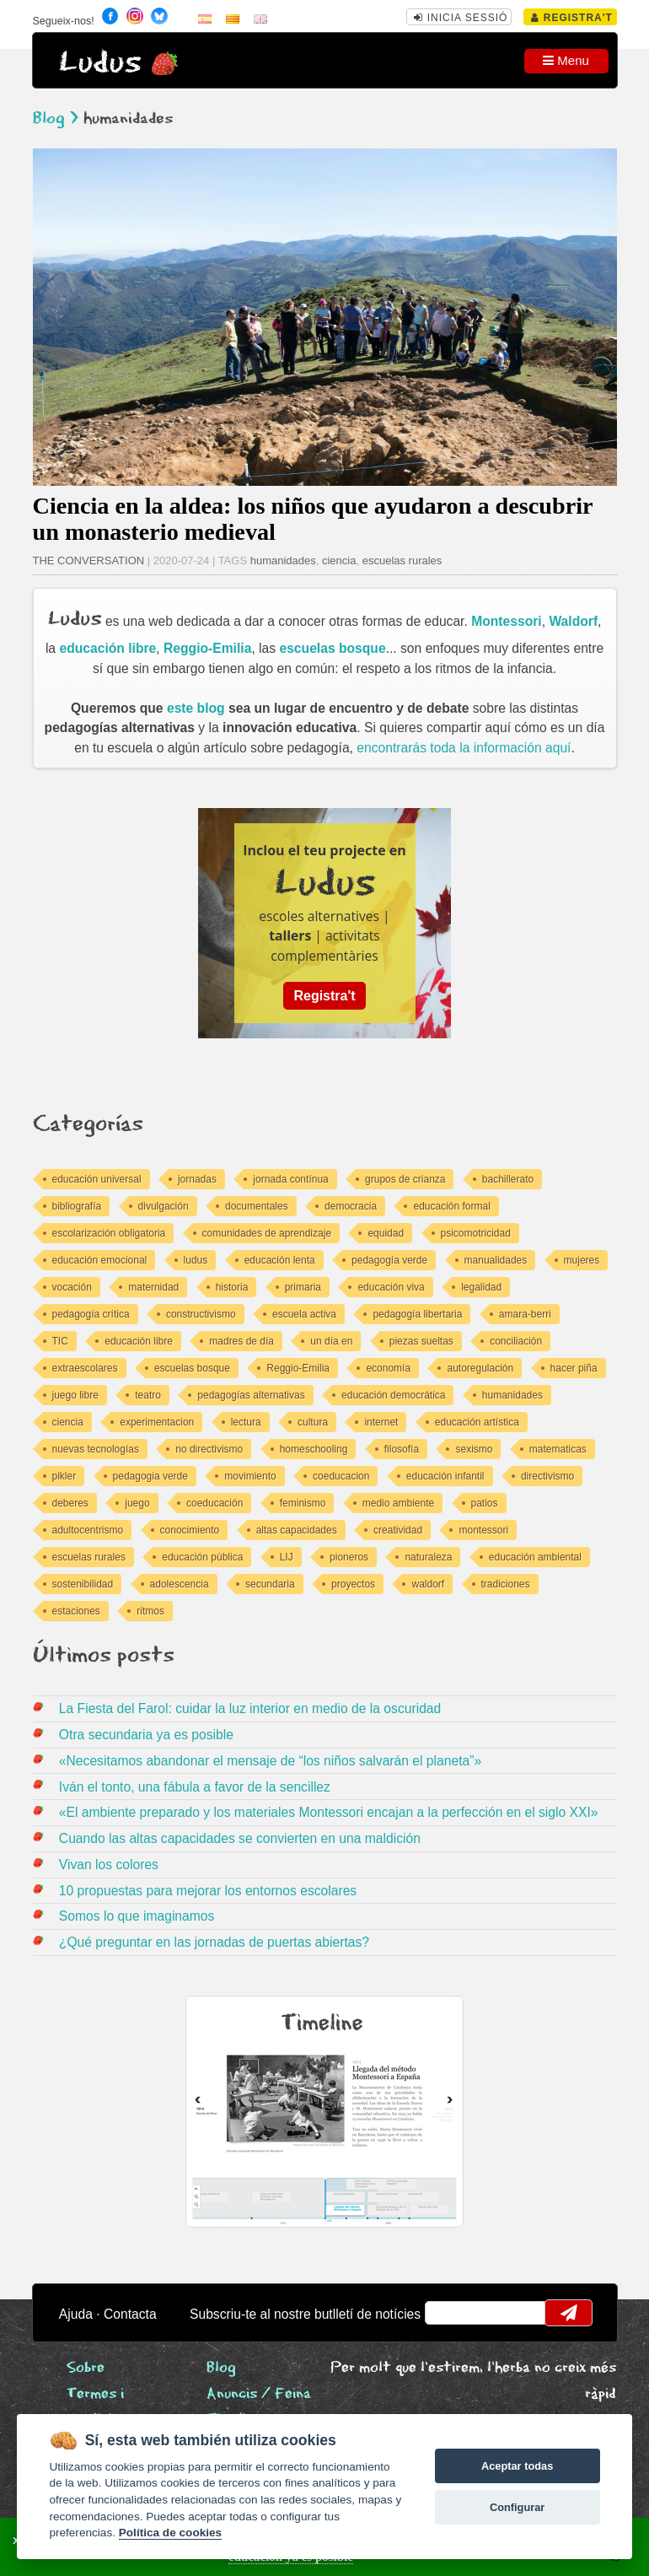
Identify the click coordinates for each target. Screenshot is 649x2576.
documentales (256, 1206)
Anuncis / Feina (258, 2394)
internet (381, 1422)
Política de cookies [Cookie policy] (170, 2532)
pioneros (349, 1557)
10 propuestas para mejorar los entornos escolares (208, 1890)
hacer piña (574, 1368)
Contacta (130, 2314)
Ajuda (76, 2314)
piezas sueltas (421, 1341)
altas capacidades (296, 1530)
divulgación (163, 1206)
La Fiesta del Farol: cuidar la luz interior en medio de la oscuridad (250, 1708)
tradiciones (505, 1584)
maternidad (153, 1287)
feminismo (303, 1503)
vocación (72, 1287)
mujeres (582, 1260)
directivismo (547, 1476)
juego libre (75, 1395)
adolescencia (179, 1584)
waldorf (427, 1584)
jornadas (197, 1179)
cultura (313, 1422)
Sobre (86, 2368)
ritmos (150, 1611)
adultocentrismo (88, 1530)
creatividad (397, 1530)
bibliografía (77, 1206)
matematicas (558, 1449)
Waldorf (573, 621)
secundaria (270, 1584)
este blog (196, 708)
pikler (64, 1476)
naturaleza (428, 1557)
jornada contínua (290, 1179)
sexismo (473, 1449)
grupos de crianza (405, 1179)
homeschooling (314, 1449)
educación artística (477, 1422)
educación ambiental (535, 1557)
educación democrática (393, 1395)
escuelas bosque (332, 648)
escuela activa (304, 1314)
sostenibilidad (83, 1584)
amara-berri (525, 1314)
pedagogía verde (389, 1260)
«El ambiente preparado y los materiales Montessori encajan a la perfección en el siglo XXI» (328, 1812)
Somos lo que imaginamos (137, 1916)
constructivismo (201, 1314)
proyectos (353, 1584)
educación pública (202, 1557)
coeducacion (341, 1476)
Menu (566, 60)
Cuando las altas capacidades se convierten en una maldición (240, 1838)
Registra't (572, 18)
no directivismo (209, 1449)
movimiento (250, 1476)
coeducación (214, 1503)
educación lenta (279, 1260)
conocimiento (190, 1530)
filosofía (401, 1449)
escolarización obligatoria (109, 1233)
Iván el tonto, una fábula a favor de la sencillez (194, 1787)
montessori (483, 1530)
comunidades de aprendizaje (266, 1233)
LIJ (286, 1557)
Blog (221, 2368)
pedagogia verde (150, 1476)
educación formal (451, 1206)
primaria (303, 1287)
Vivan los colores (108, 1864)
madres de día (241, 1341)
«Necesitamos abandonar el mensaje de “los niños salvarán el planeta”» (270, 1761)
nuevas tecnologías (95, 1449)
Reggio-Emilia (207, 648)
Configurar (517, 2507)
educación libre (107, 648)
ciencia (339, 560)
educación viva (390, 1287)
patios (484, 1503)
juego (137, 1503)
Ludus (100, 63)
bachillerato (508, 1179)
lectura (246, 1422)
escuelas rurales (402, 560)
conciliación (516, 1341)
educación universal (97, 1179)
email (448, 2313)
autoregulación (480, 1368)
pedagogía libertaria (417, 1314)
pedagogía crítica (91, 1314)
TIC (60, 1341)
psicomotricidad (476, 1233)
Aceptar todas (517, 2466)
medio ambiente (398, 1503)
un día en (331, 1341)
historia (232, 1287)
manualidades (496, 1260)
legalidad (481, 1287)
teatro (148, 1395)
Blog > (55, 118)
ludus (196, 1260)
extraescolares (85, 1368)
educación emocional (100, 1260)
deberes (70, 1503)
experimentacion (157, 1422)
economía (388, 1368)
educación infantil (445, 1476)
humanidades (283, 560)
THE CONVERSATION (89, 560)
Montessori (506, 621)
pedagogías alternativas (250, 1395)
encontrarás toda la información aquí (464, 748)
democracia (350, 1206)
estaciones (76, 1611)
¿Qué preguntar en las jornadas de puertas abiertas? (214, 1942)
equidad (385, 1233)
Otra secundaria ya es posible (146, 1734)
